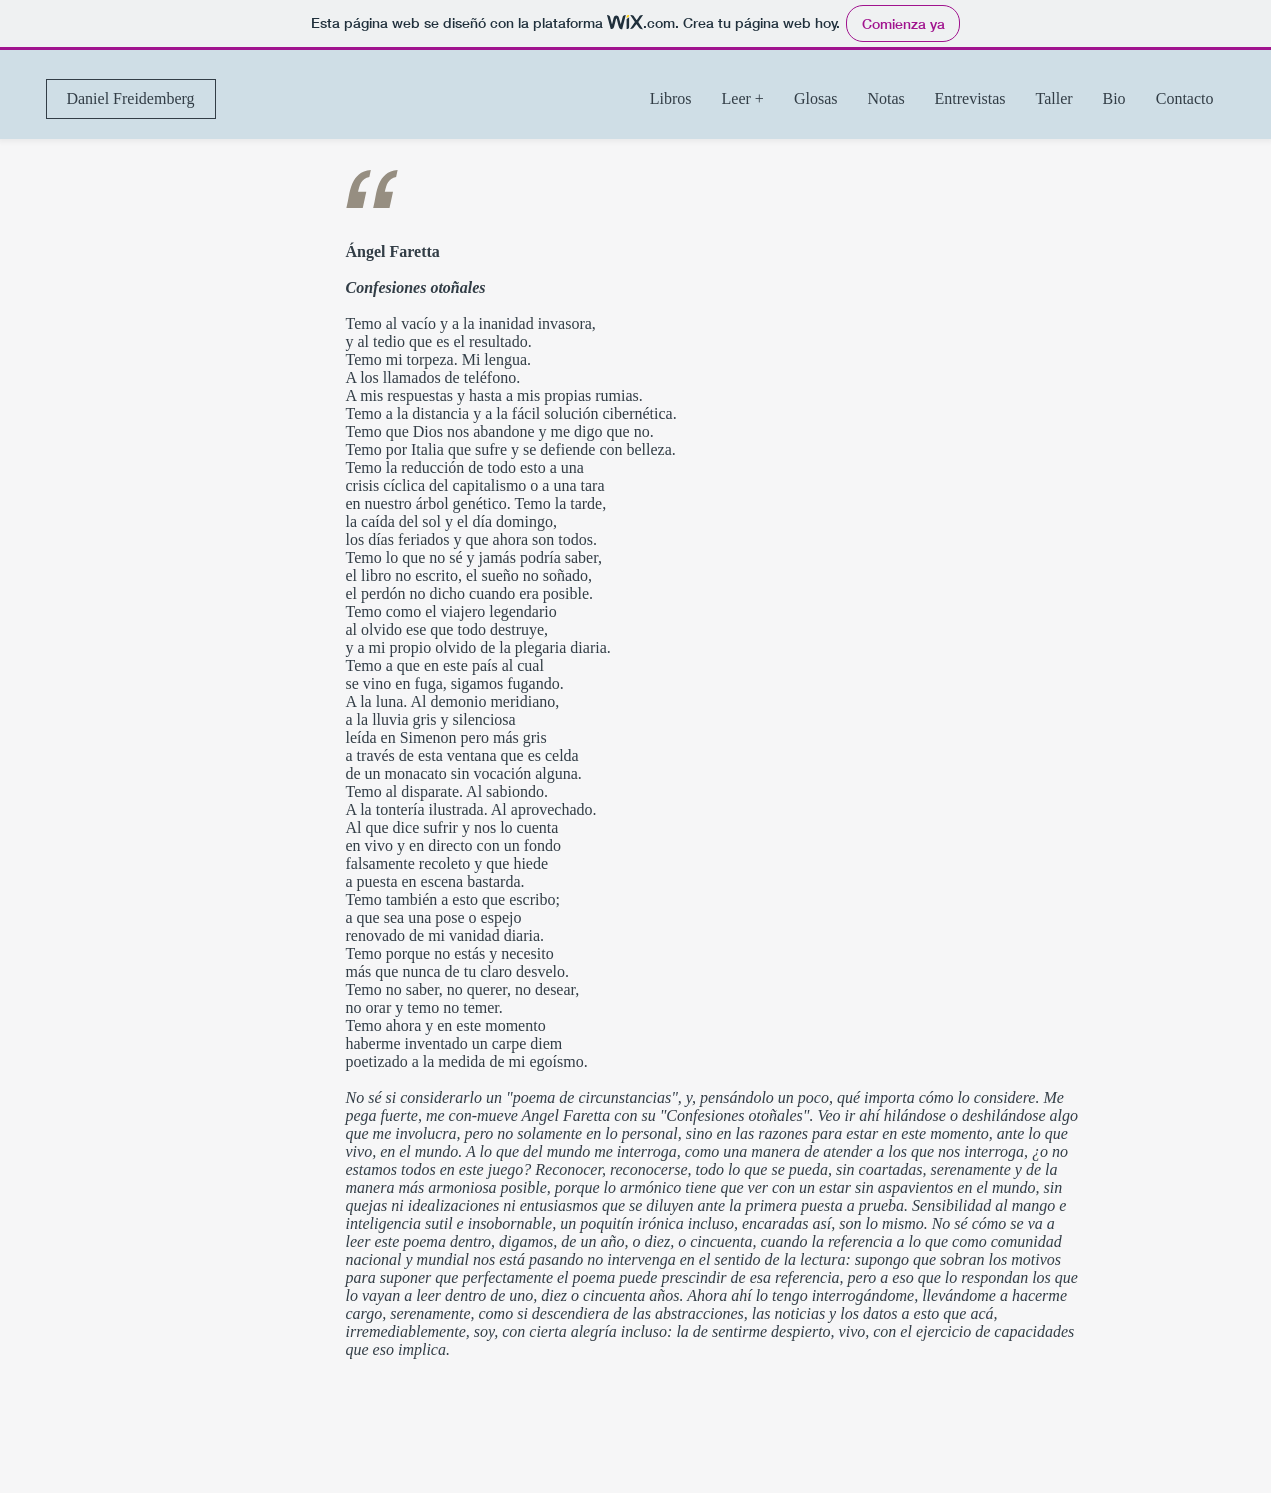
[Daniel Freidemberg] (131, 99)
